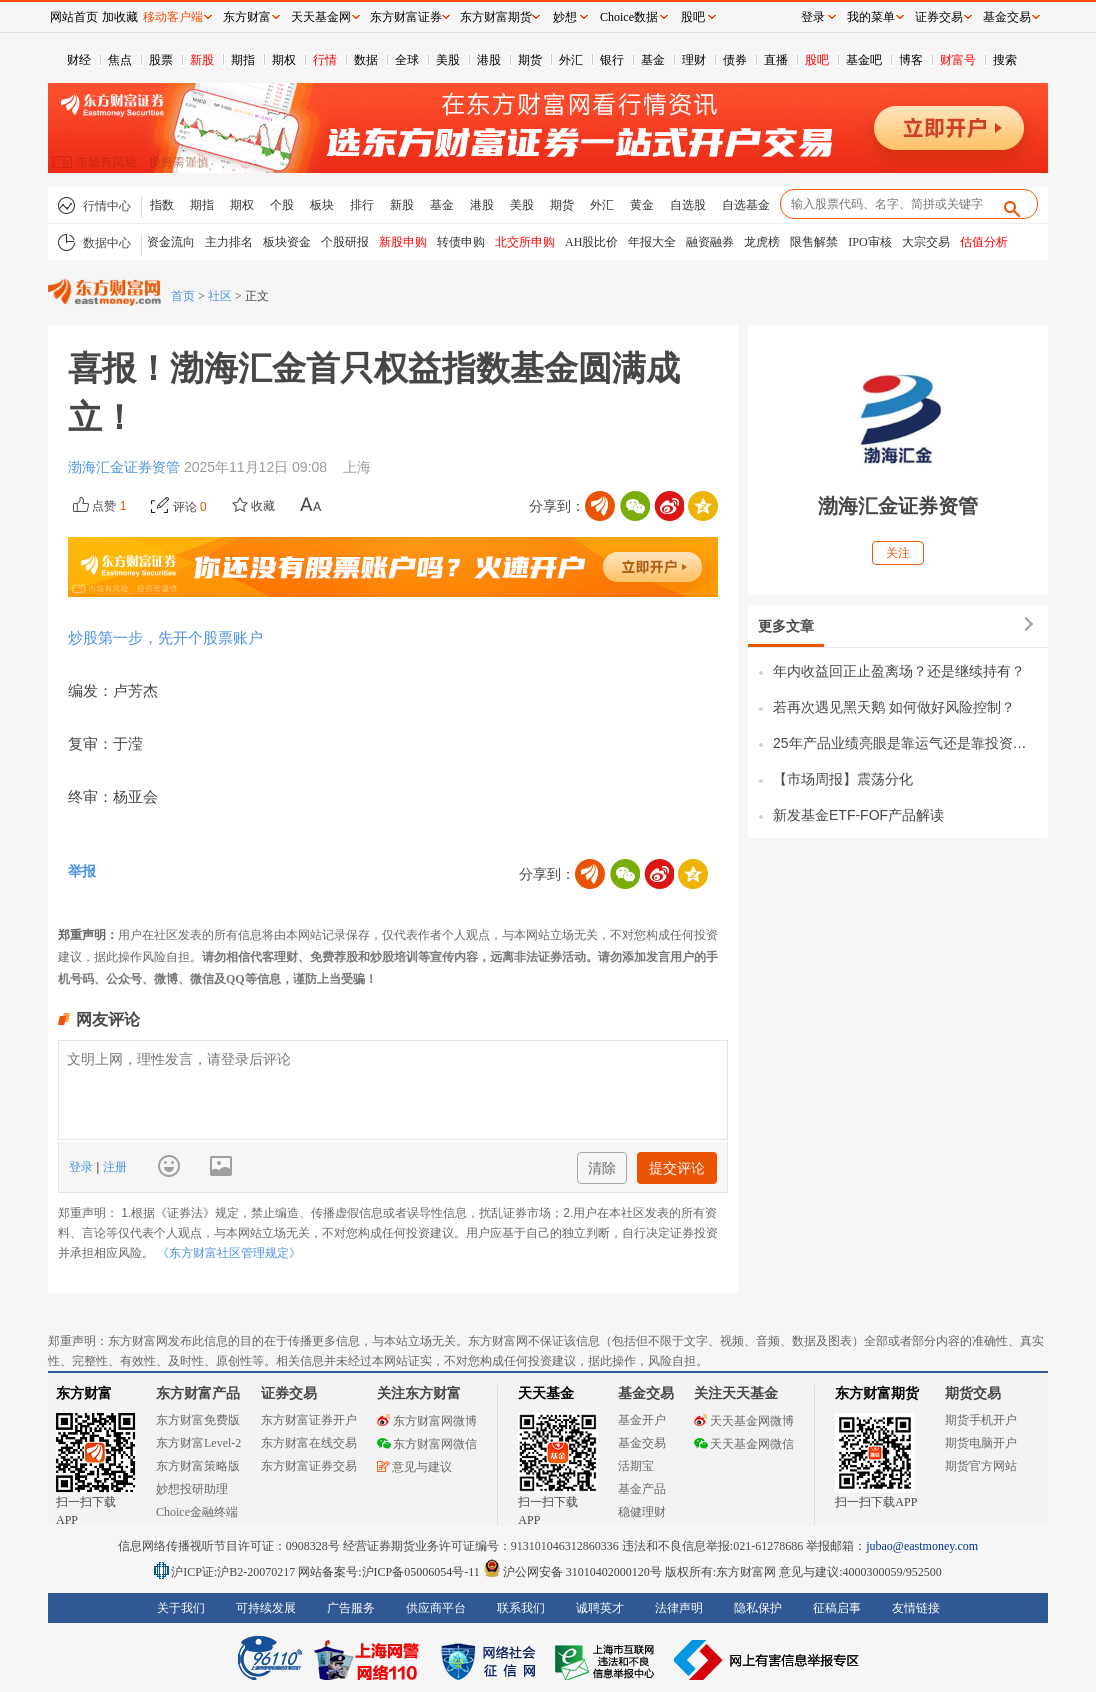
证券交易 (939, 17)
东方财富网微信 (427, 1444)
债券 (735, 60)
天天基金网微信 (744, 1444)
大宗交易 (926, 242)
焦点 (120, 60)
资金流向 (171, 242)
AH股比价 (591, 242)
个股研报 (345, 242)
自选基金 (746, 205)
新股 (202, 60)
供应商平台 (436, 1608)
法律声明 (679, 1608)
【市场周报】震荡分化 (843, 779)
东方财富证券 (406, 17)
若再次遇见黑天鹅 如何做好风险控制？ (894, 707)
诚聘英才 (600, 1608)
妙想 (565, 17)
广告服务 (351, 1608)
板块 (322, 205)
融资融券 (710, 242)
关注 (898, 553)
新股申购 (403, 242)
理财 (694, 60)
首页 (183, 296)
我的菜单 (871, 17)
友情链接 (916, 1608)
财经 (79, 60)
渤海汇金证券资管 (126, 467)
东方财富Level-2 (198, 1443)
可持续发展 (266, 1608)
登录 (82, 1167)
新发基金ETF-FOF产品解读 (858, 815)
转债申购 (461, 242)
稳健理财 (642, 1512)
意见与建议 (414, 1467)
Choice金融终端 (197, 1512)
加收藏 (120, 17)
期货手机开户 (981, 1420)
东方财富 (84, 1393)
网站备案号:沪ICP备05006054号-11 (390, 1572)
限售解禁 (814, 242)
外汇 (571, 60)
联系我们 (521, 1608)
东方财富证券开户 (309, 1420)
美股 (448, 60)
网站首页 (74, 17)
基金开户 (642, 1420)
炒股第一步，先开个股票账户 (165, 637)
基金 (653, 60)
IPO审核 (869, 242)
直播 (776, 60)
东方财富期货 (877, 1393)
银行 (612, 60)
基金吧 (864, 60)
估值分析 (984, 242)
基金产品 (642, 1489)
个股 (282, 205)
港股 (489, 60)
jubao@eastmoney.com (922, 1546)
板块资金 (287, 242)
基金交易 (642, 1443)
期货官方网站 (981, 1466)
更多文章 (786, 626)
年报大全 (652, 242)
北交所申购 (525, 242)
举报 (82, 871)
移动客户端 (173, 17)
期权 (284, 60)
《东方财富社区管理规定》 (229, 1253)
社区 (220, 296)
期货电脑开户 (981, 1443)
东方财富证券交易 (309, 1466)
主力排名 (229, 242)
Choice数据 (629, 17)
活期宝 (636, 1466)
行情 (325, 60)
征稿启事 (837, 1608)
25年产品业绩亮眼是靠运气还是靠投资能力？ (905, 743)
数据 (366, 60)
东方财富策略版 (198, 1466)
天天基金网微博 (744, 1421)
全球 (407, 60)
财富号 (958, 60)
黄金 (642, 205)
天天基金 (546, 1393)
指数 (162, 205)
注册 (112, 1167)
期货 (530, 60)
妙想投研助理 (192, 1489)
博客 (911, 60)
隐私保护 (758, 1608)
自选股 (688, 205)
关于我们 (181, 1608)
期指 (243, 60)
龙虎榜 (762, 242)
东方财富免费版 (198, 1420)
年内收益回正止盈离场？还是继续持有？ (899, 671)
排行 (362, 205)
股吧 (817, 60)
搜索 (1005, 60)
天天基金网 (321, 17)
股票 (161, 60)
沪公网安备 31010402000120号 (572, 1572)
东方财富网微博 (427, 1421)
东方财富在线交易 (309, 1443)
